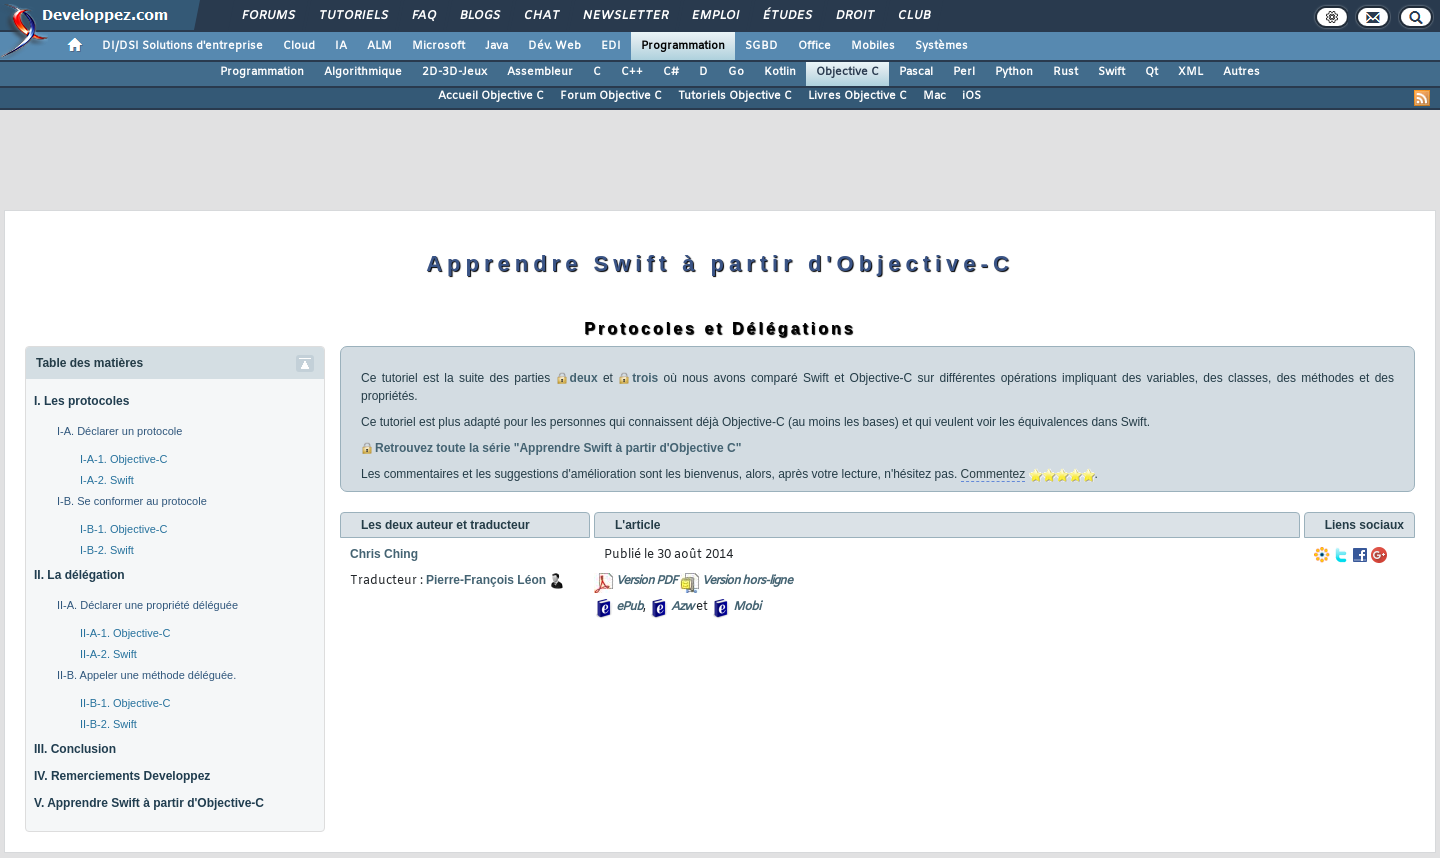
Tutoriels (352, 16)
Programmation (683, 46)
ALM (379, 46)
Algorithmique (363, 72)
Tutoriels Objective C (735, 96)
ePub (629, 607)
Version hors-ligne (747, 581)
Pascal (916, 72)
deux (584, 378)
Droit (854, 16)
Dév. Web (554, 46)
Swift (1111, 72)
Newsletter (624, 16)
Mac (934, 96)
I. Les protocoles (81, 401)
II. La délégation (79, 575)
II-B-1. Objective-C (125, 703)
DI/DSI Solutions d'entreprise (182, 46)
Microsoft (438, 46)
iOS (971, 96)
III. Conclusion (75, 749)
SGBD (761, 46)
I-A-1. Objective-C (123, 459)
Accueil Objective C (491, 96)
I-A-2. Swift (107, 480)
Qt (1151, 72)
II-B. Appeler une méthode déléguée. (146, 675)
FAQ (423, 16)
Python (1014, 72)
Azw (682, 607)
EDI (611, 46)
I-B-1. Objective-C (123, 529)
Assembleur (540, 72)
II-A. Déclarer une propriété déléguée (147, 605)
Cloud (299, 46)
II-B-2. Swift (108, 724)
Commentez (993, 474)
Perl (964, 72)
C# (671, 72)
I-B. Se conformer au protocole (132, 501)
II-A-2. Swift (108, 654)
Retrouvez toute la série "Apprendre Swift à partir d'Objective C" (558, 448)
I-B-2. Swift (107, 550)
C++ (632, 72)
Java (496, 46)
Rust (1065, 72)
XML (1190, 72)
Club (913, 16)
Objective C (847, 72)
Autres (1241, 72)
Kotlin (780, 72)
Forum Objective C (611, 96)
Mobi (746, 607)
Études (786, 16)
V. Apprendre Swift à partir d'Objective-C (149, 803)
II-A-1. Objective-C (125, 633)
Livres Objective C (857, 96)
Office (814, 46)
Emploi (714, 16)
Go (736, 72)
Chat (540, 16)
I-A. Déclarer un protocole (119, 431)
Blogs (479, 16)
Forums (267, 16)
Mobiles (873, 46)
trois (645, 378)
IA (341, 46)
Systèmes (941, 46)
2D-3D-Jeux (454, 72)
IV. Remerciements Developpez (122, 776)
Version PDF (646, 581)
